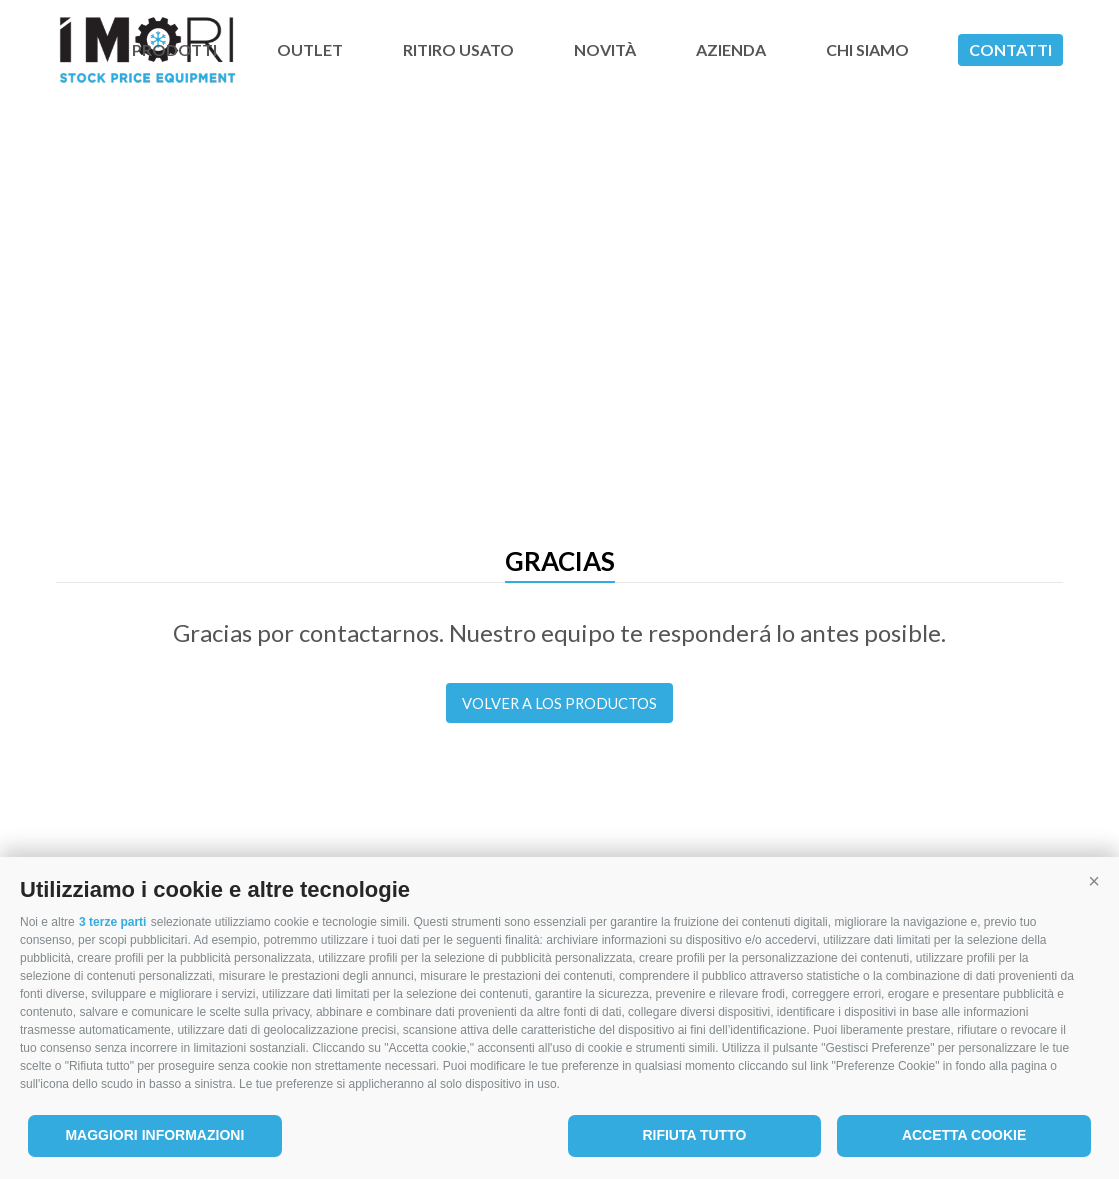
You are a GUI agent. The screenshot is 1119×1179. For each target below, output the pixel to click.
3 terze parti (112, 922)
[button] (1094, 882)
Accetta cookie (964, 1135)
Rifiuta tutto (694, 1135)
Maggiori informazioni (154, 1135)
